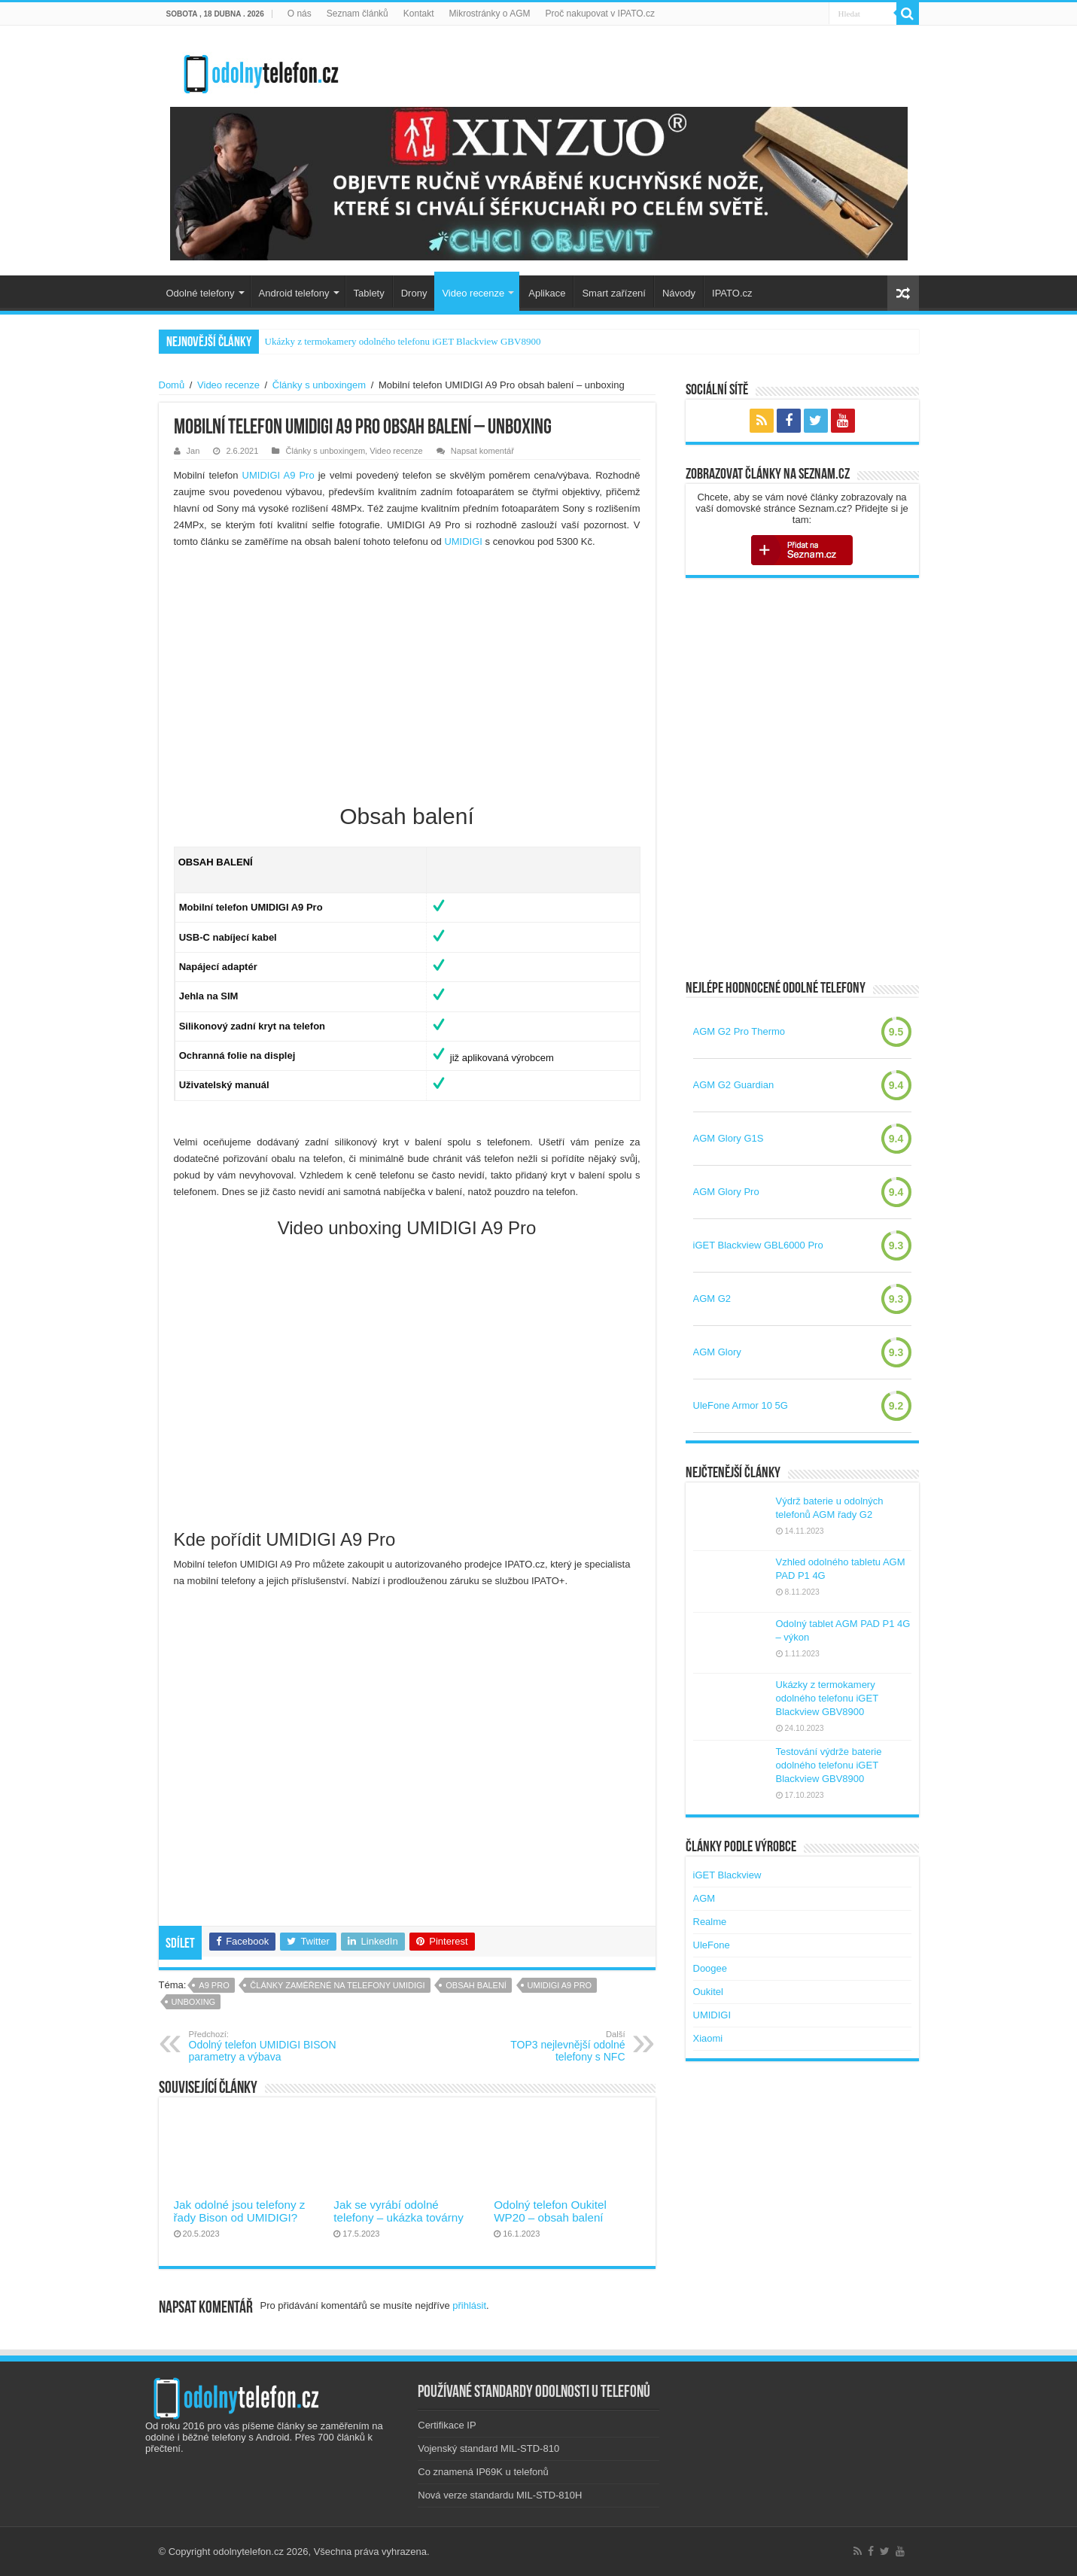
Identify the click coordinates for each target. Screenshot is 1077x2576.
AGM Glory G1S (728, 1138)
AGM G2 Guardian (733, 1084)
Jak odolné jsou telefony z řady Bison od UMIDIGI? (240, 2211)
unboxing (194, 2001)
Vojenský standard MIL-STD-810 (488, 2448)
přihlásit (469, 2305)
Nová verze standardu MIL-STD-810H (500, 2495)
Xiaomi (708, 2038)
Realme (710, 1921)
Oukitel (708, 1991)
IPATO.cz (732, 293)
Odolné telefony (200, 293)
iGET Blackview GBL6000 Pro (758, 1245)
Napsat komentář (482, 450)
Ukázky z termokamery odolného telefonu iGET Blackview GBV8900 (403, 341)
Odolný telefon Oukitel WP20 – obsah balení (550, 2211)
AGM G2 (712, 1298)
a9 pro (214, 1985)
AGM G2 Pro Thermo (739, 1031)
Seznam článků (357, 13)
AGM (704, 1898)
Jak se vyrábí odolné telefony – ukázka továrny (398, 2211)
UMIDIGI (463, 541)
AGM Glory (717, 1352)
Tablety (369, 293)
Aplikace (546, 293)
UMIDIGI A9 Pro (278, 475)
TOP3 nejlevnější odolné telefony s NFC (548, 2046)
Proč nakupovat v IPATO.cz (600, 13)
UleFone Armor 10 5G (740, 1405)
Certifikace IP (447, 2425)
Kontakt (418, 13)
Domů (172, 385)
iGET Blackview (727, 1875)
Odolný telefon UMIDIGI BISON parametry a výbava (266, 2046)
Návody (678, 293)
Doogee (710, 1968)
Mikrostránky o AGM (490, 13)
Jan (193, 450)
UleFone (711, 1945)
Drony (414, 293)
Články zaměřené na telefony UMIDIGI (337, 1985)
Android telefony (294, 293)
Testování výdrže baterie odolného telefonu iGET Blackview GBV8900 (829, 1765)
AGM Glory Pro (726, 1191)
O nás (300, 13)
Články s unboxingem (319, 385)
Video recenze (473, 293)
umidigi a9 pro (560, 1985)
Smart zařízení (614, 293)
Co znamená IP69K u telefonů (483, 2471)
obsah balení (476, 1985)
